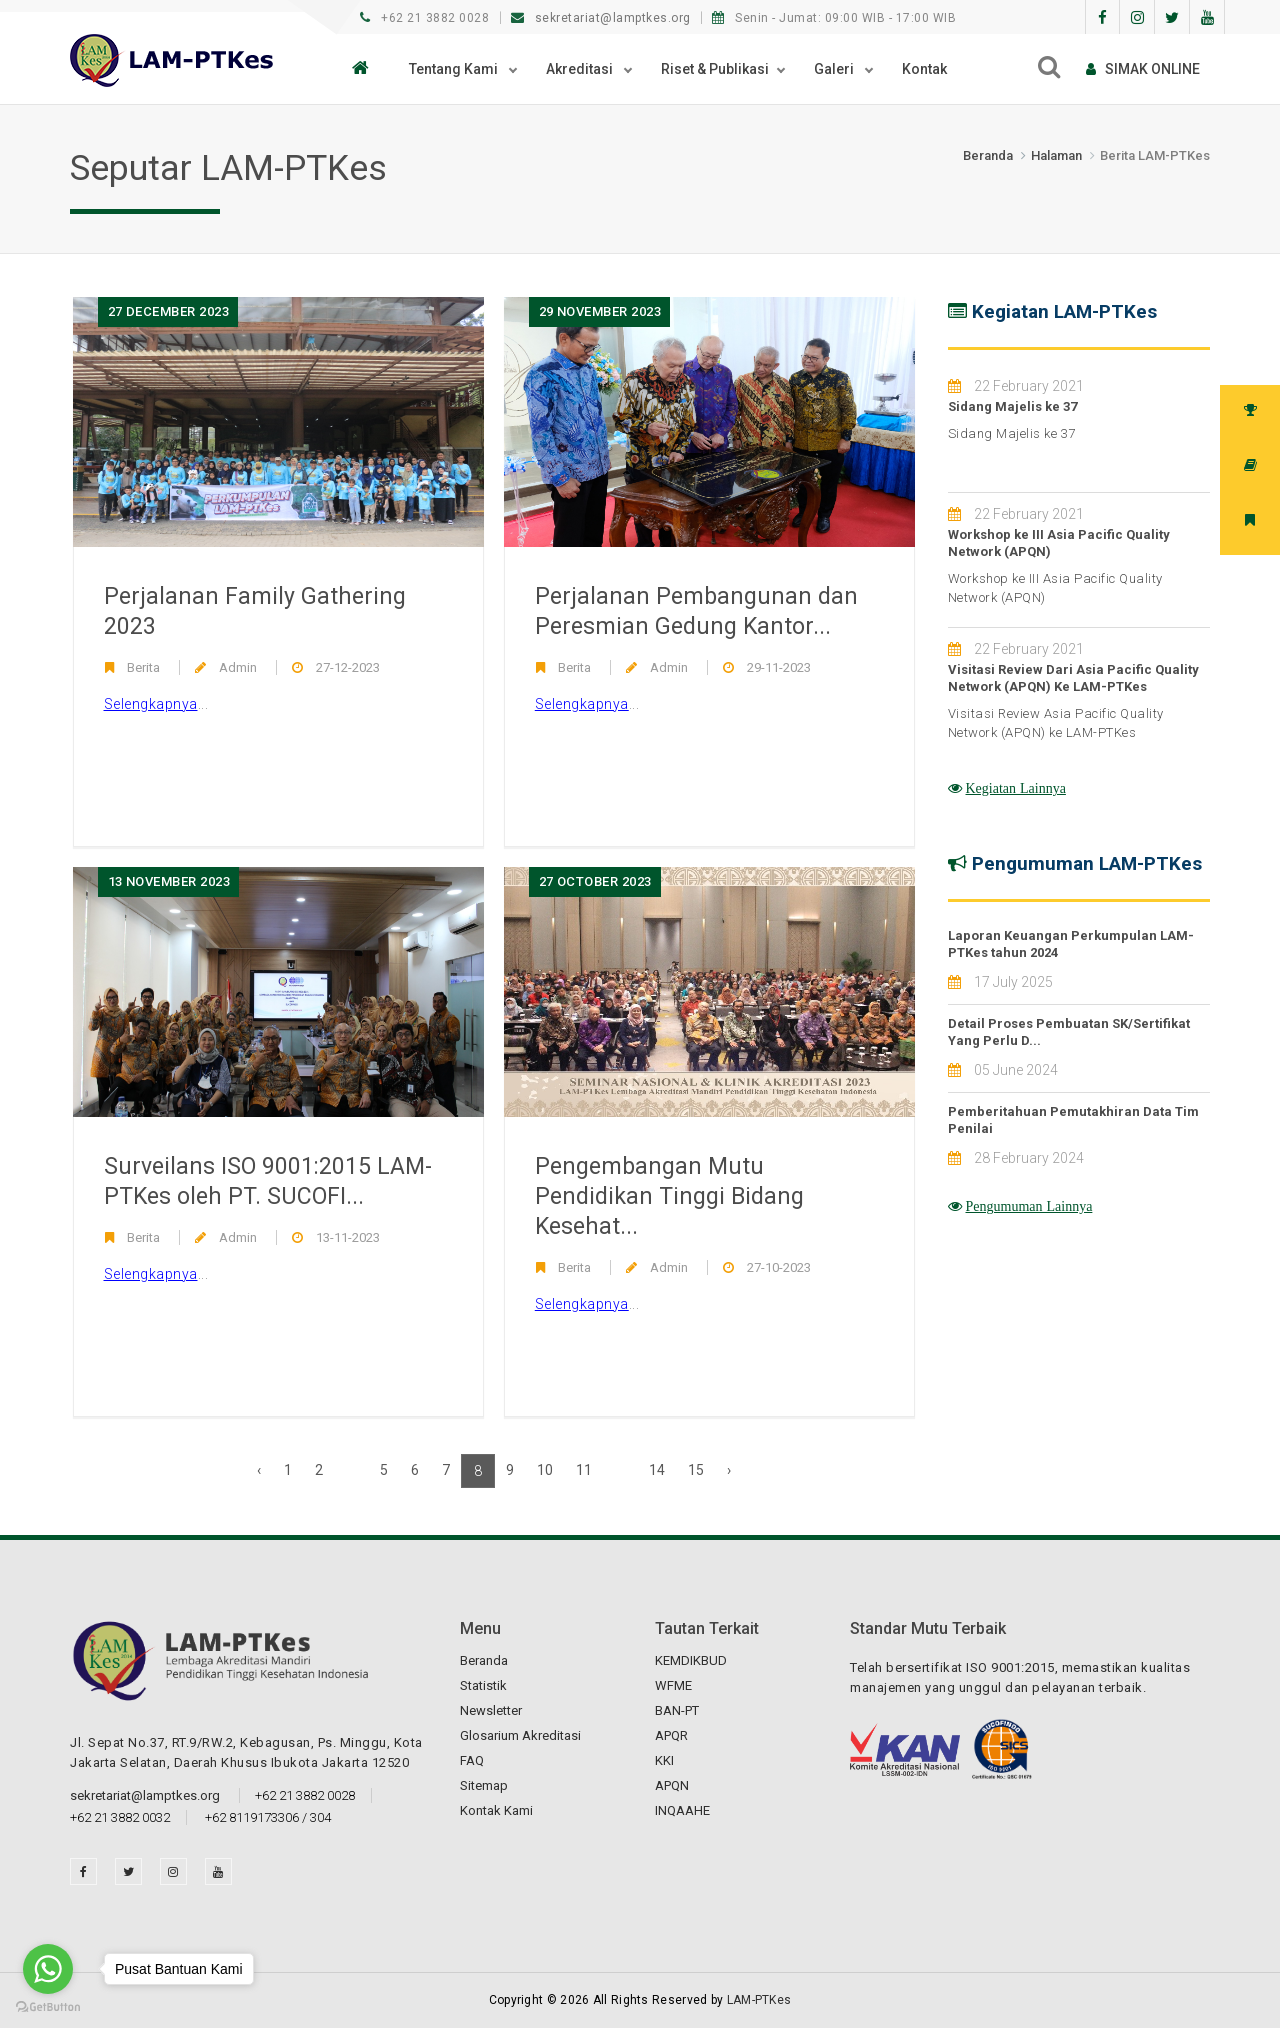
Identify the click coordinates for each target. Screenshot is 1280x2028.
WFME (673, 1685)
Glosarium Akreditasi (520, 1735)
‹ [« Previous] (259, 1470)
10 (545, 1470)
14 (657, 1470)
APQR (671, 1735)
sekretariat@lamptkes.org (603, 18)
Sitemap (484, 1785)
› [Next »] (729, 1470)
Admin (238, 667)
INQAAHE (682, 1810)
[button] (365, 69)
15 (696, 1470)
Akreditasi (581, 69)
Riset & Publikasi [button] (715, 69)
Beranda (988, 155)
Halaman (1056, 155)
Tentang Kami (455, 69)
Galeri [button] (835, 69)
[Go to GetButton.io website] (48, 2007)
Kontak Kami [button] (496, 1810)
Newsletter (491, 1710)
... (156, 704)
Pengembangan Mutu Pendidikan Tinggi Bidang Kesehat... (669, 1196)
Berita (143, 667)
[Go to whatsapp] (48, 1969)
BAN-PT (677, 1710)
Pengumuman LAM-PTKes (1087, 863)
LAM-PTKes (759, 2000)
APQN (672, 1785)
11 (584, 1470)
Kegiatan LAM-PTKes (1064, 311)
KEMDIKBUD (691, 1660)
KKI (664, 1760)
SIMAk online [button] (1143, 69)
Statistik (483, 1685)
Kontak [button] (924, 69)
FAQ (472, 1760)
